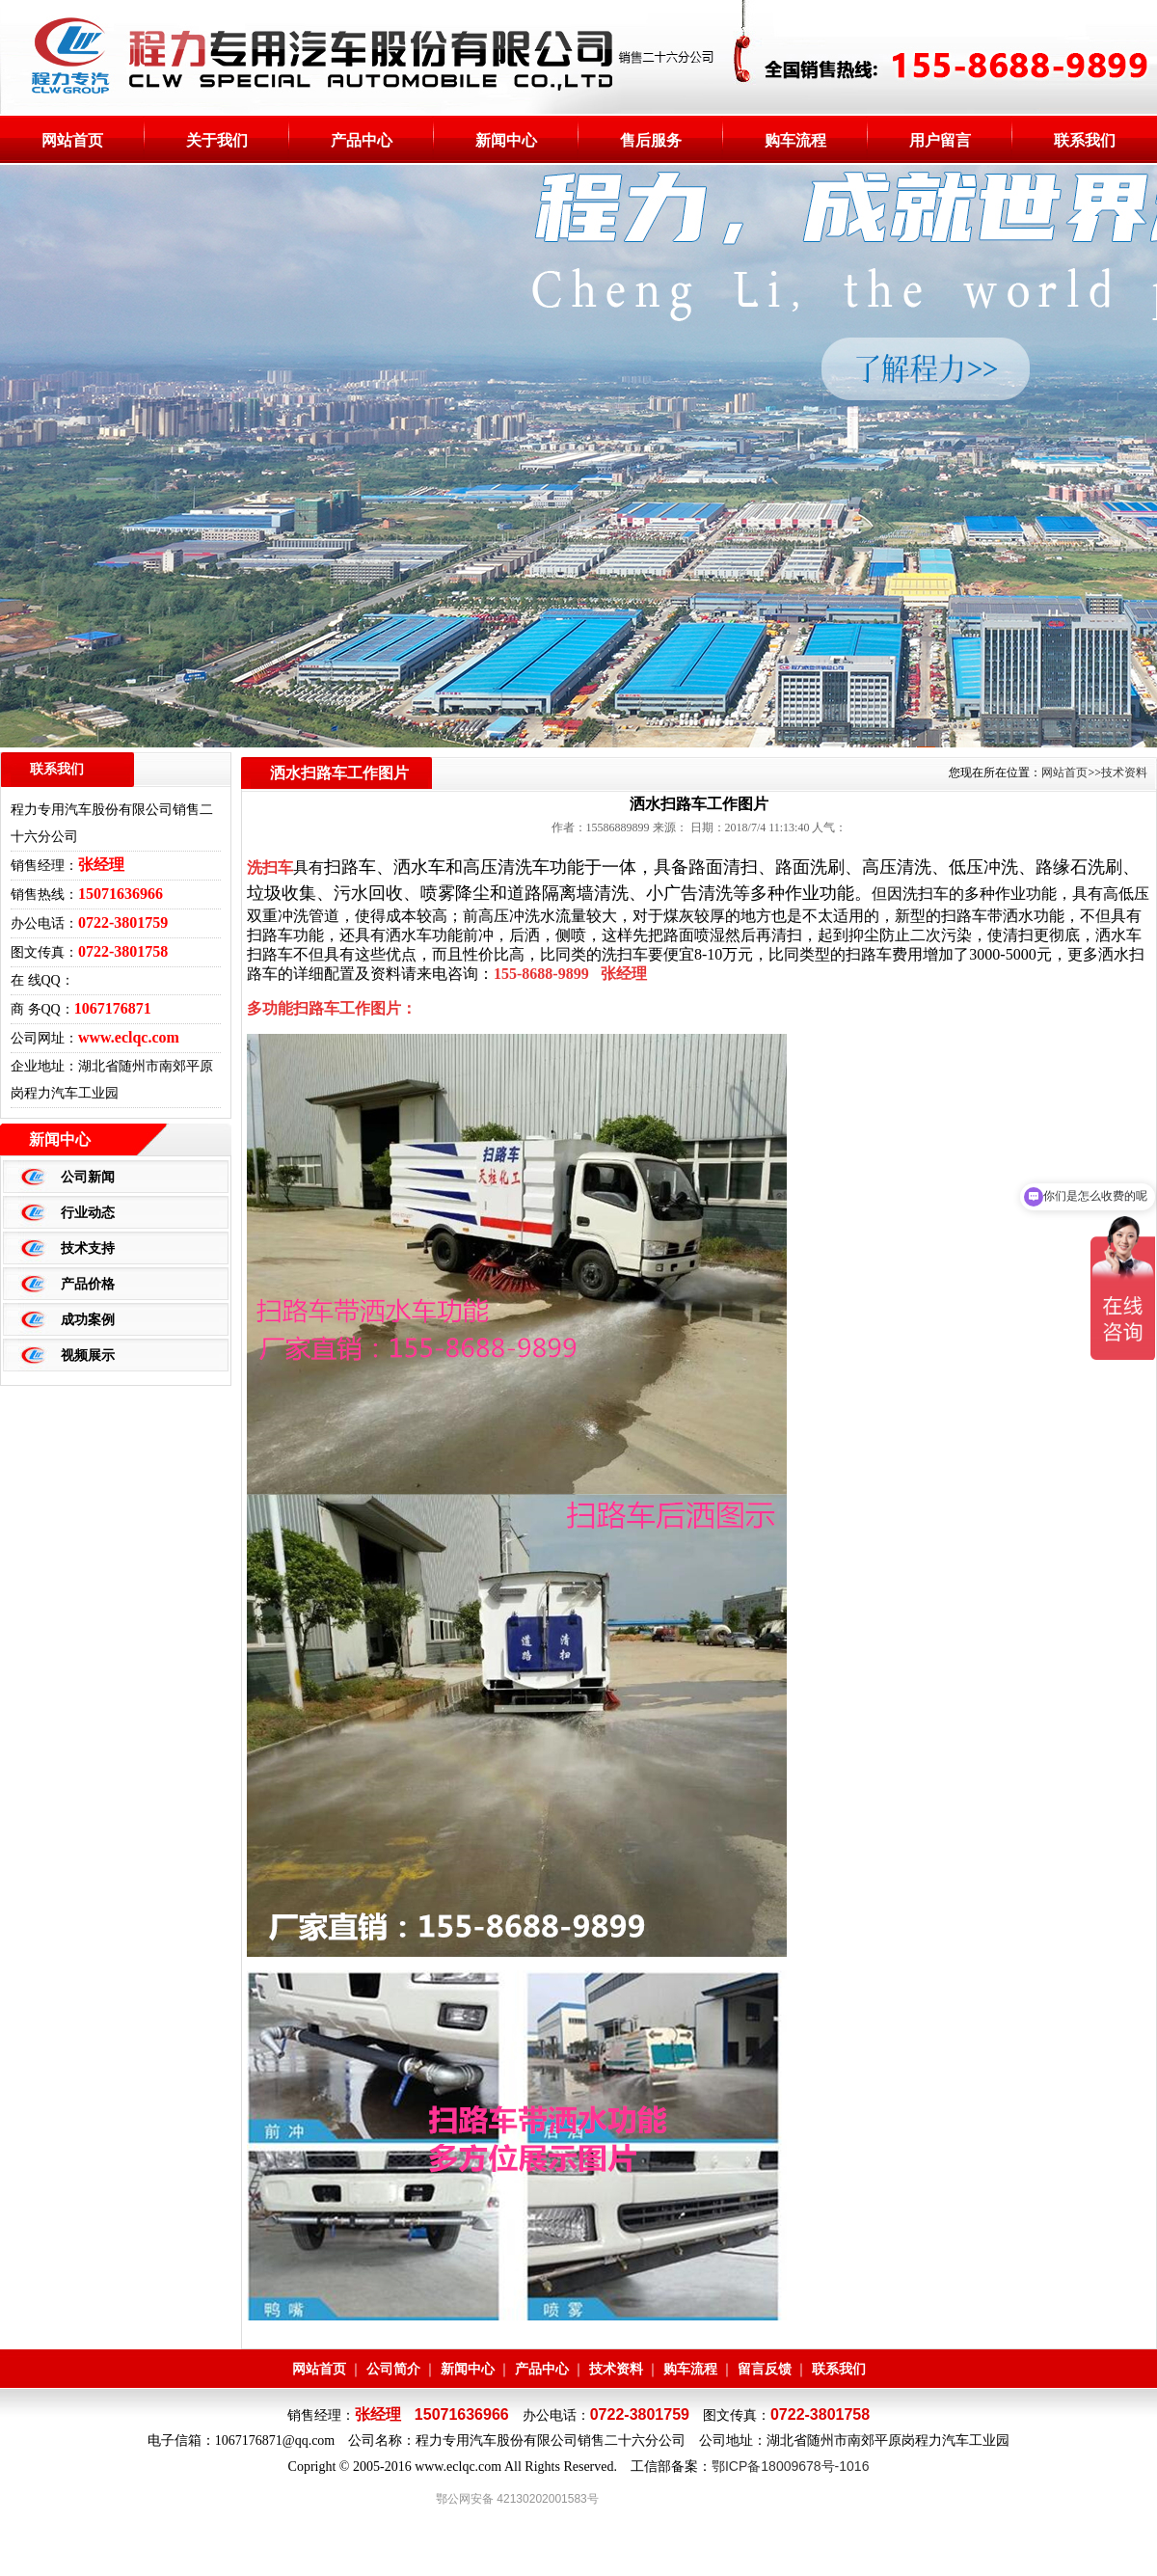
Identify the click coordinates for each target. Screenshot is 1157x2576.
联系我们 (1085, 140)
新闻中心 (506, 140)
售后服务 (651, 140)
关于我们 (217, 140)
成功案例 (88, 1319)
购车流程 (795, 140)
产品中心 (361, 140)
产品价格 (88, 1283)
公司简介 (393, 2368)
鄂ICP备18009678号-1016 (790, 2466)
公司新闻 (88, 1176)
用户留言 (940, 140)
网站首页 (72, 140)
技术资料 (616, 2368)
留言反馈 (765, 2368)
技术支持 (88, 1248)
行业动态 (88, 1212)
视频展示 (88, 1355)
